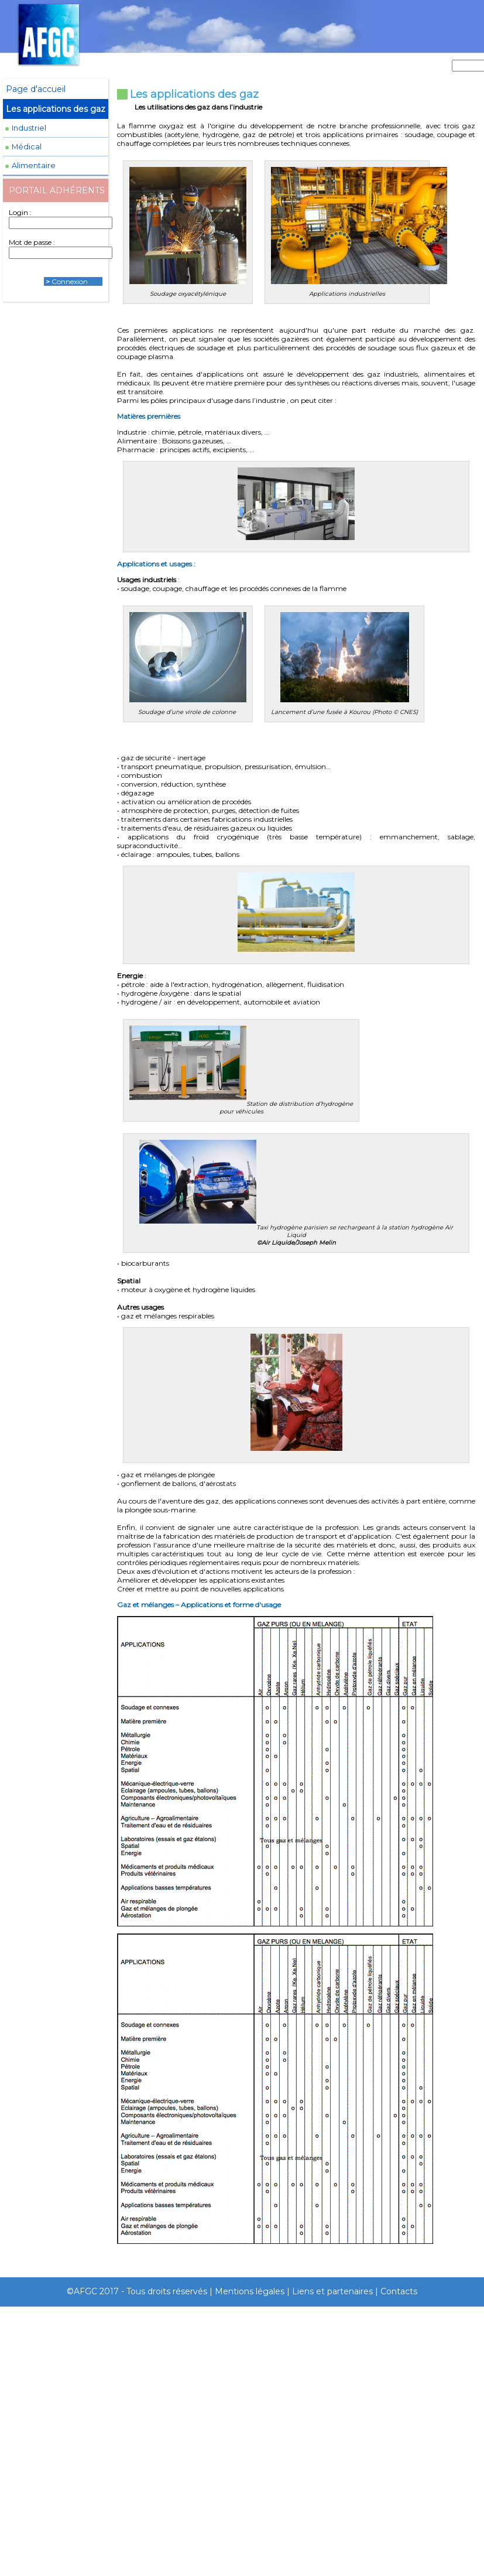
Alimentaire (34, 165)
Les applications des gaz (55, 109)
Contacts (398, 2291)
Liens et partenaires (332, 2291)
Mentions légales (249, 2291)
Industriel (29, 128)
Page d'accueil (36, 89)
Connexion (70, 281)
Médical (27, 146)
